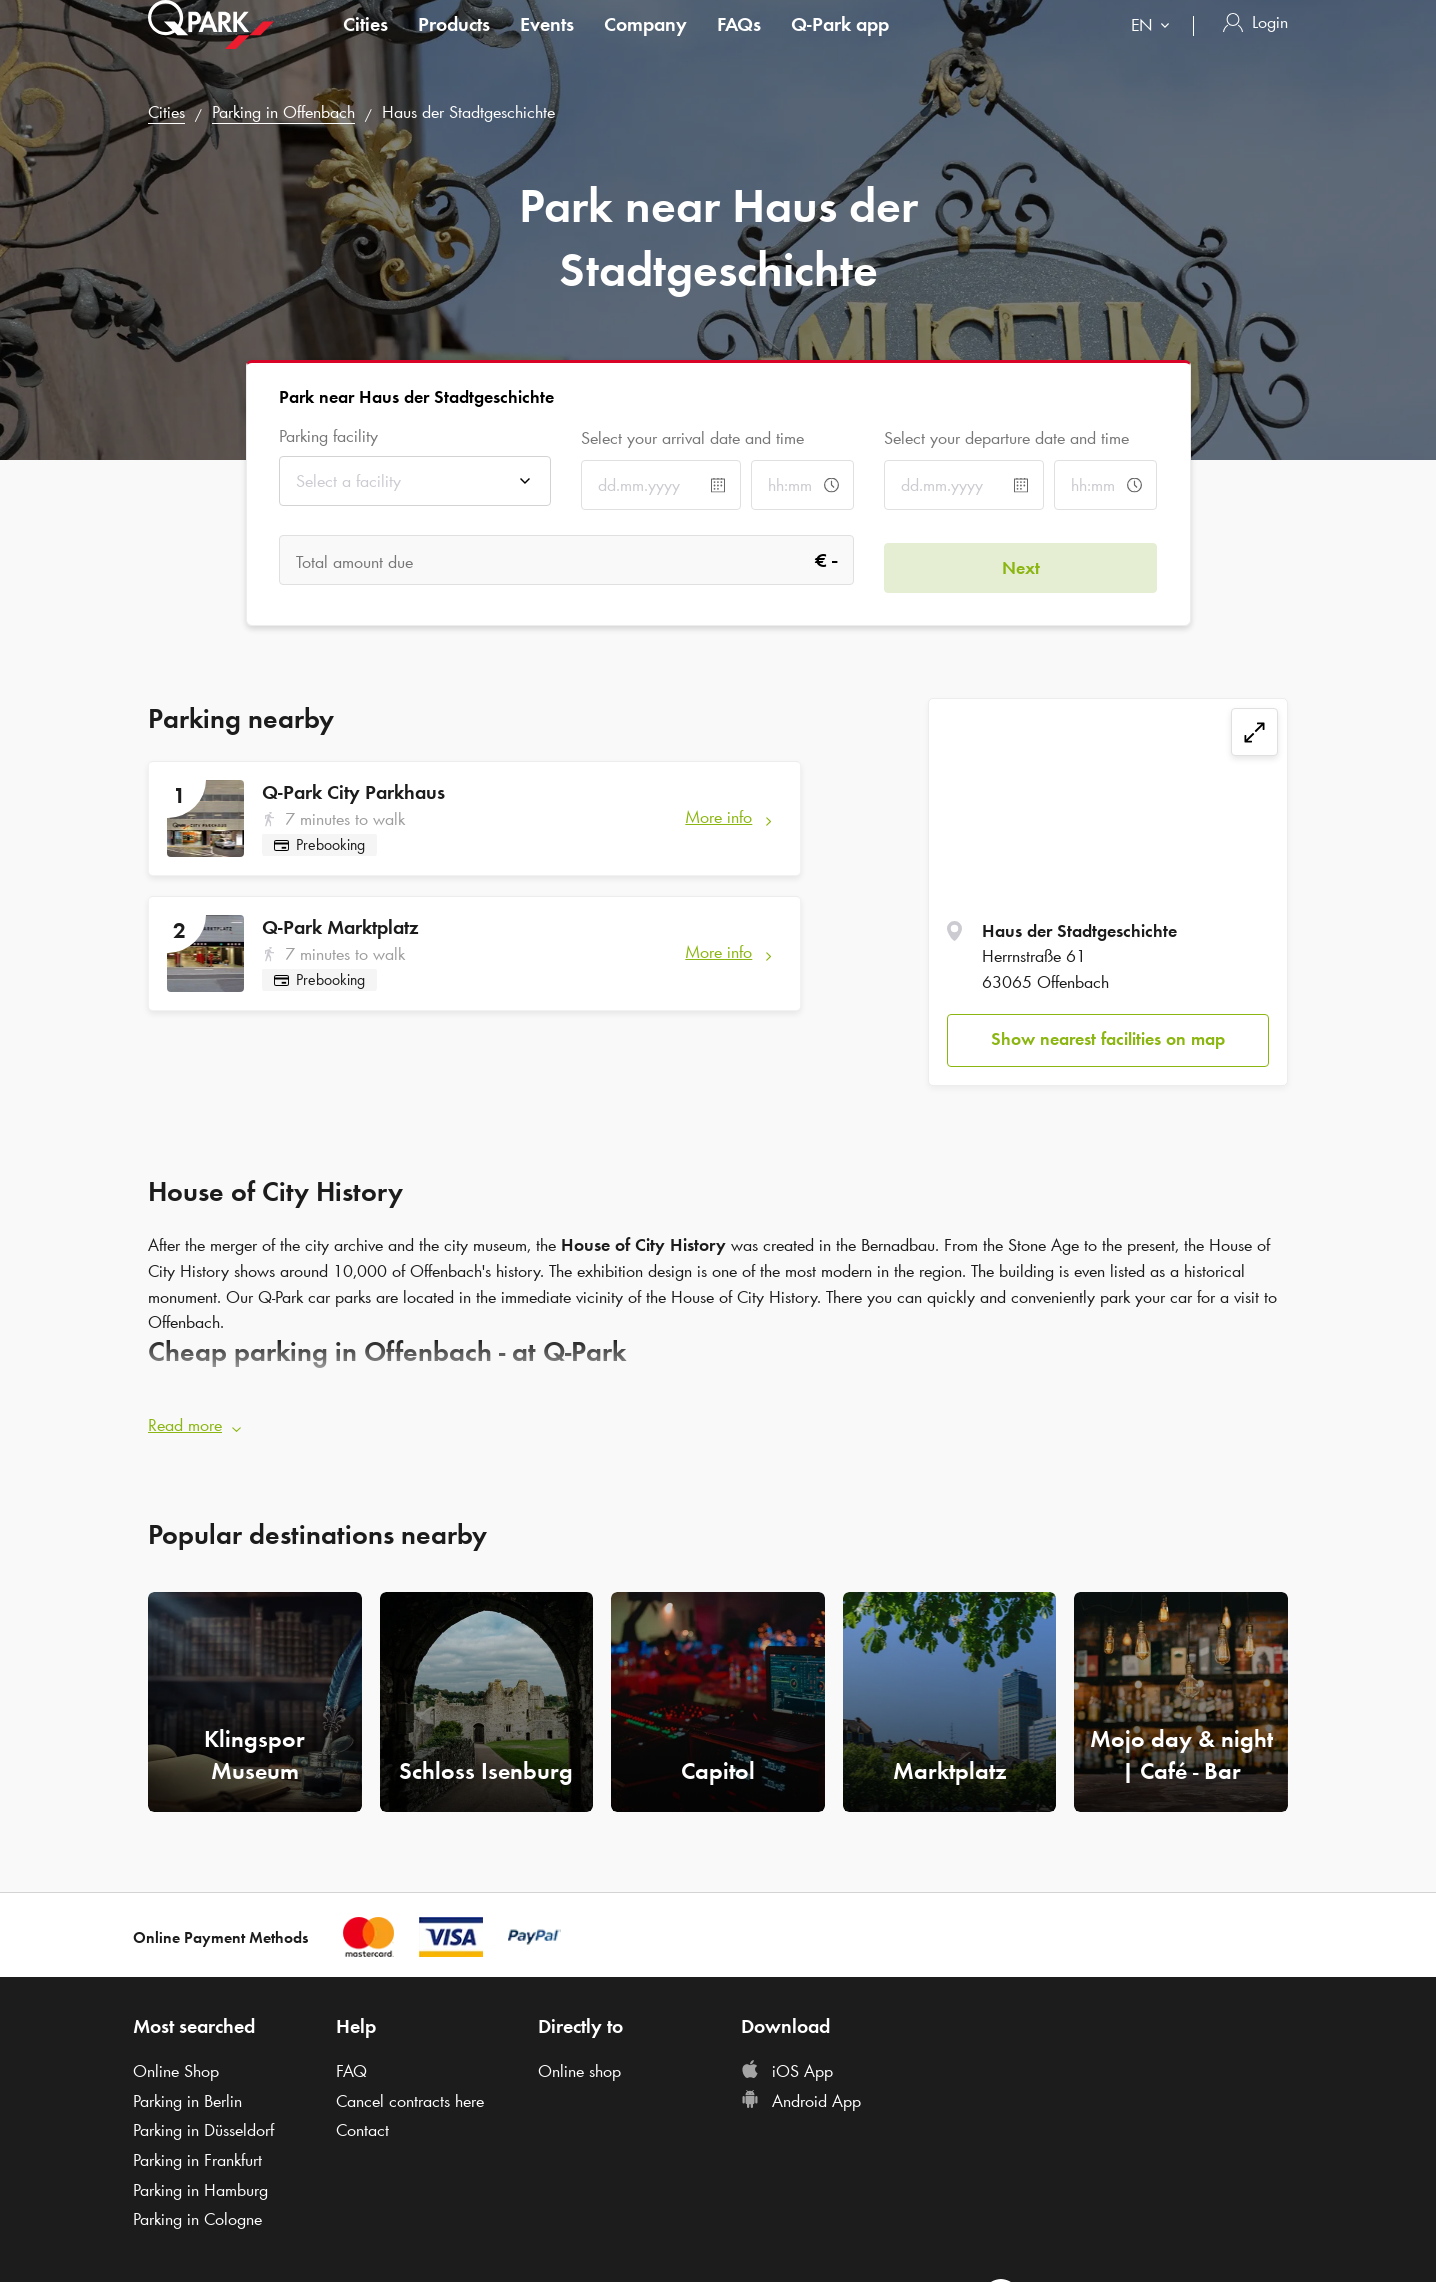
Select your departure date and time (1006, 438)
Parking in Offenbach (283, 112)
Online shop (579, 2064)
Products (454, 44)
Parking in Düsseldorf (203, 2123)
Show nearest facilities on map (1108, 1039)
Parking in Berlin (187, 2094)
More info (718, 817)
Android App (801, 2094)
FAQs (739, 44)
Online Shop (176, 2064)
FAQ (351, 2064)
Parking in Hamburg (200, 2183)
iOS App (787, 2064)
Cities (365, 44)
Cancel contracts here (410, 2094)
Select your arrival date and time (692, 438)
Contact (362, 2123)
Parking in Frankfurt (197, 2153)
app (840, 44)
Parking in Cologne (197, 2213)
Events (547, 44)
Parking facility (328, 436)
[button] (718, 1420)
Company (645, 44)
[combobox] (1154, 47)
